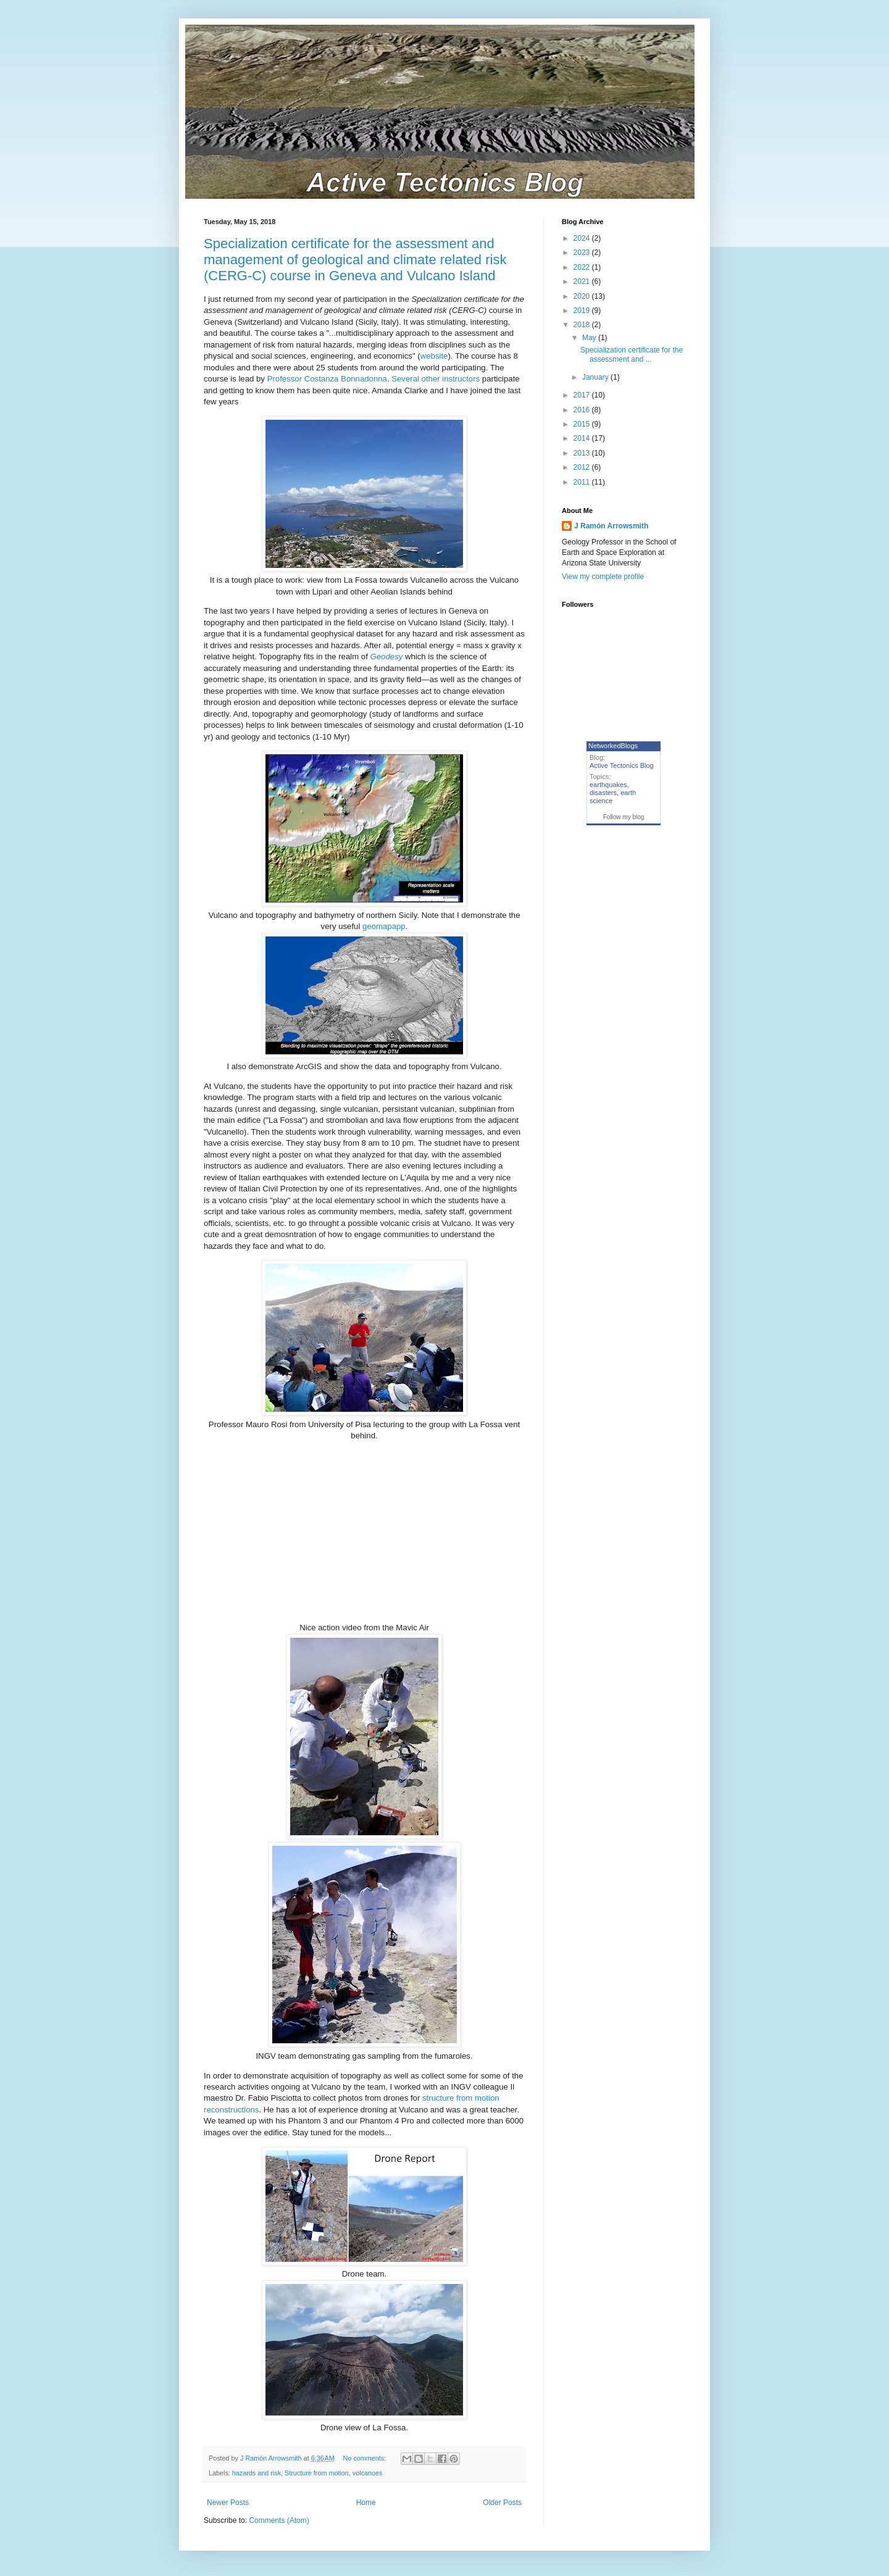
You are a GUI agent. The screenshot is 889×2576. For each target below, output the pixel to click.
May (590, 337)
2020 (583, 296)
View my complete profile (603, 576)
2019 (583, 310)
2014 (583, 438)
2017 (583, 395)
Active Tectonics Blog (622, 765)
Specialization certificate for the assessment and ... (631, 354)
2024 (583, 238)
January (596, 377)
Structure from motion (317, 2473)
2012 (583, 467)
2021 (583, 281)
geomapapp (384, 926)
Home (366, 2502)
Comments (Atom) (279, 2520)
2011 (583, 482)
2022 (583, 267)
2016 (583, 410)
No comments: (365, 2458)
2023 (583, 252)
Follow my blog (624, 817)
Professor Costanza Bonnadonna (327, 378)
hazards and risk (256, 2473)
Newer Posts (228, 2502)
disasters (603, 792)
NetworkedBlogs (613, 745)
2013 (583, 453)
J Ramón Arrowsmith (611, 526)
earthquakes (608, 784)
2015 (583, 424)
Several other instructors (435, 378)
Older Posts (502, 2502)
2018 (583, 324)
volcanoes (368, 2473)
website (434, 356)
